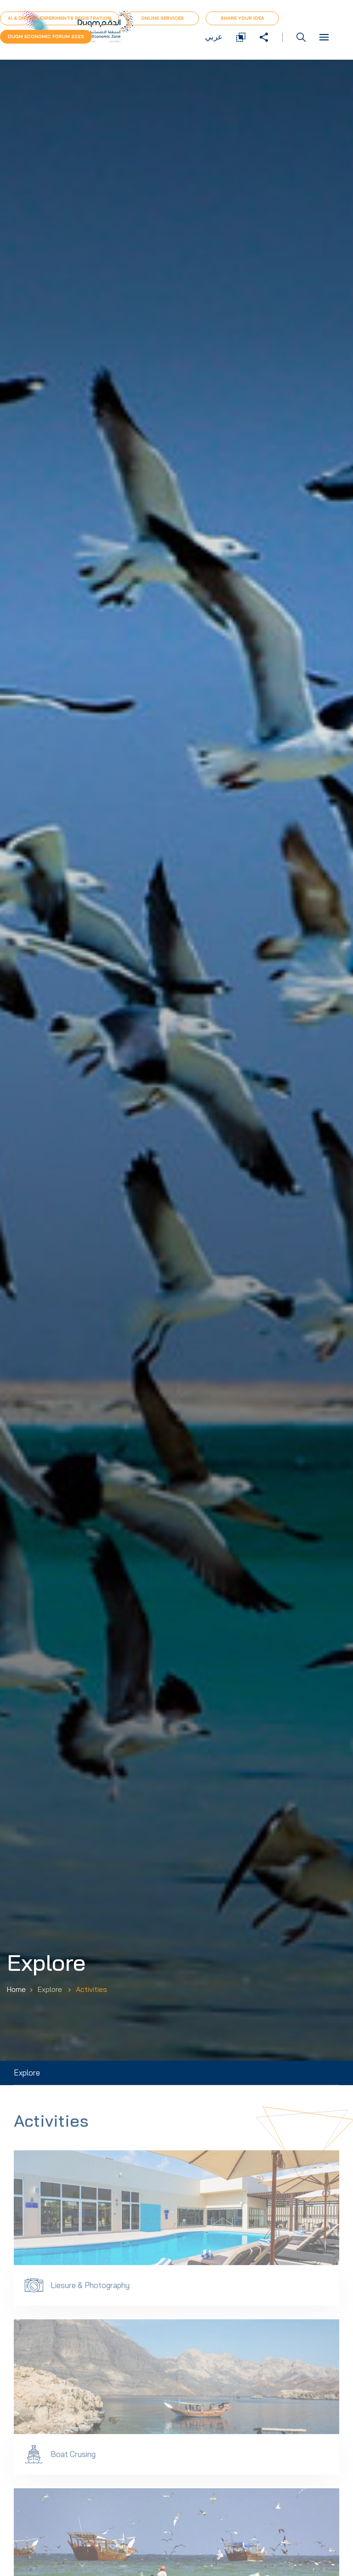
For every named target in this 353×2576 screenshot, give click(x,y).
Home (16, 1989)
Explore (27, 2072)
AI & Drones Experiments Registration (59, 18)
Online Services (162, 18)
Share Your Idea (242, 18)
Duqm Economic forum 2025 (46, 36)
